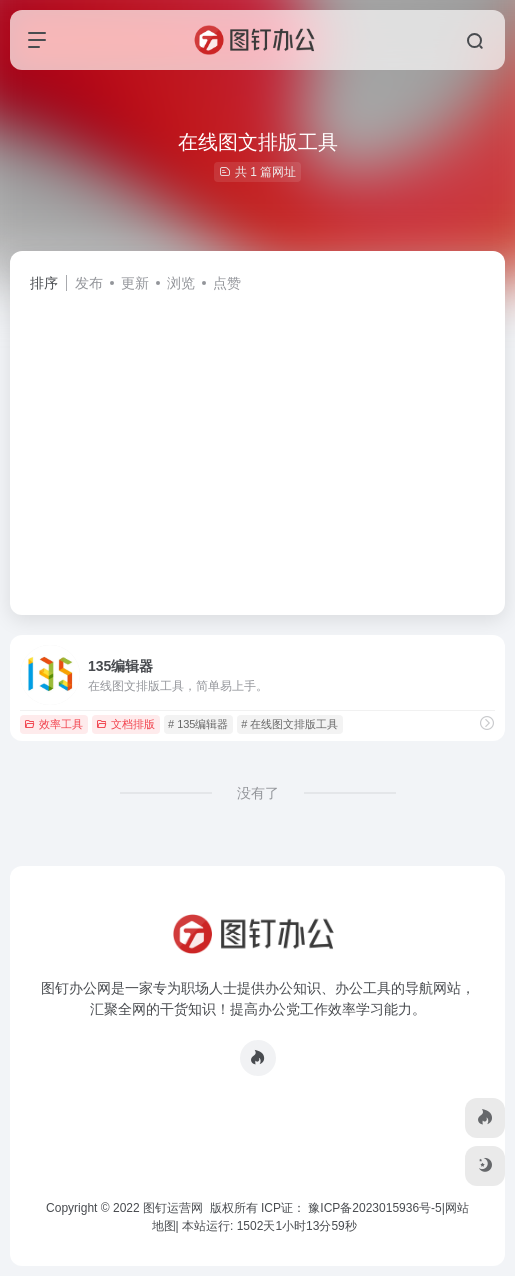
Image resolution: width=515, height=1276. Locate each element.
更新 (135, 283)
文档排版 (125, 724)
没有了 (258, 793)
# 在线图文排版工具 (289, 724)
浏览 (181, 283)
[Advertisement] (257, 445)
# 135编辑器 (198, 724)
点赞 (227, 283)
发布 (89, 283)
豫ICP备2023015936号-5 (374, 1208)
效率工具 (53, 724)
